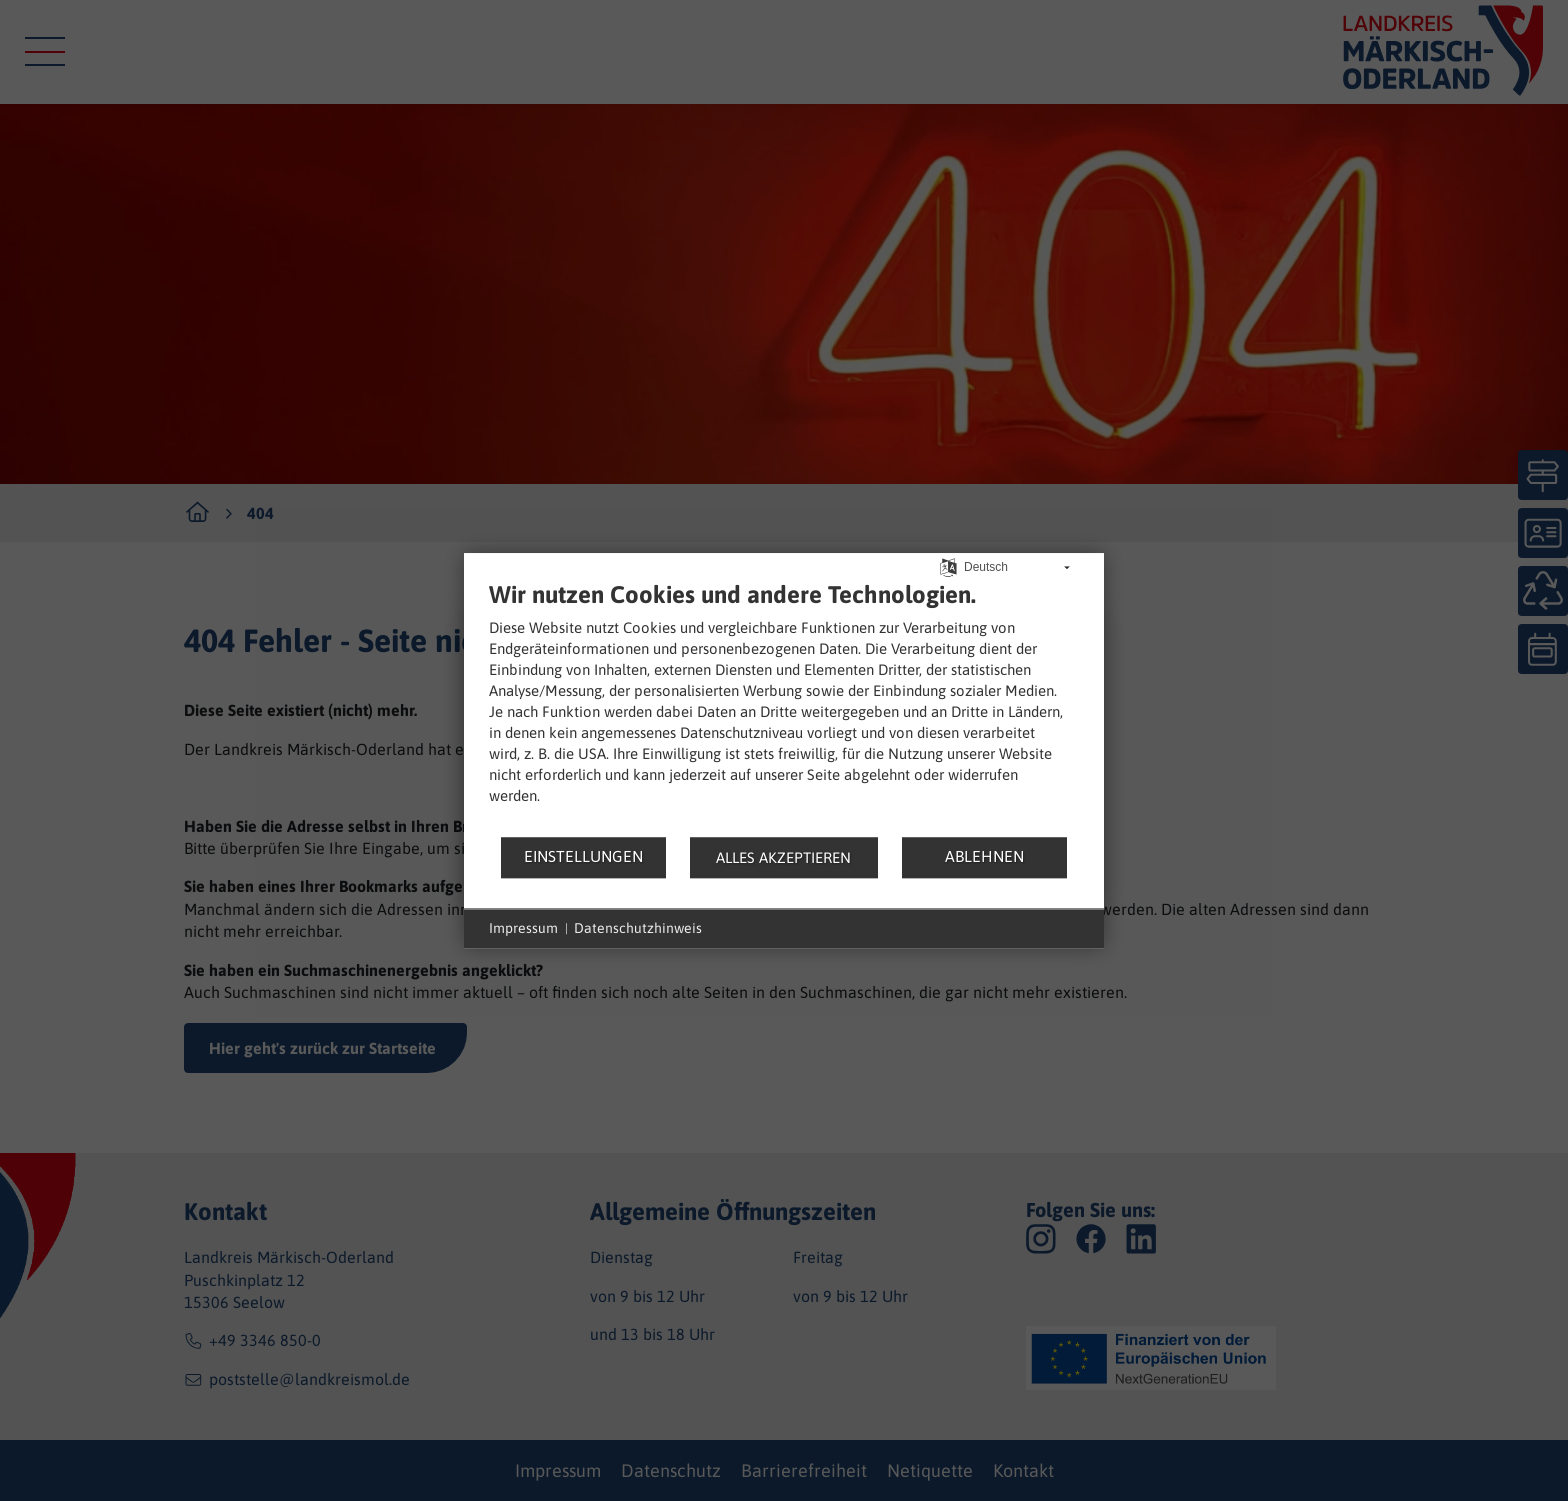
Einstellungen (583, 856)
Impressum (523, 928)
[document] (784, 707)
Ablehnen (984, 856)
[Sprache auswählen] (948, 565)
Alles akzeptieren (783, 857)
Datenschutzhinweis (638, 928)
